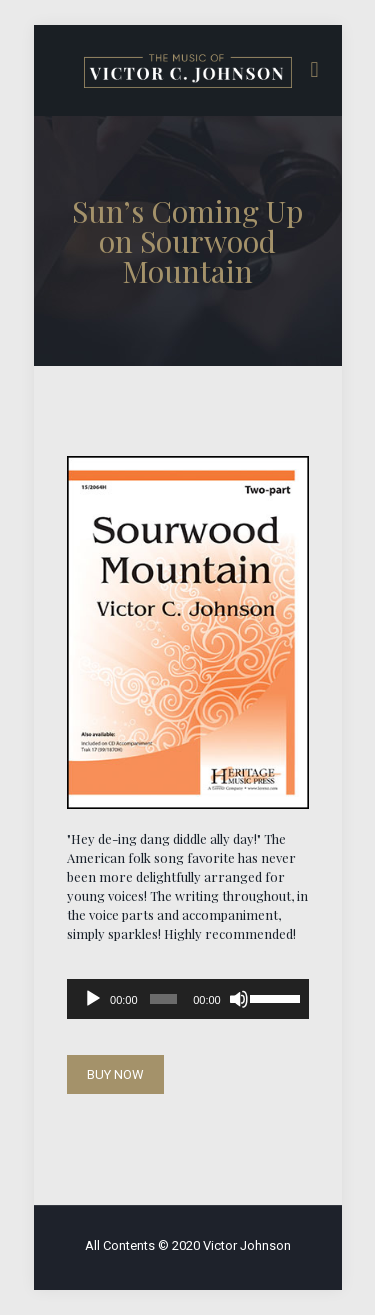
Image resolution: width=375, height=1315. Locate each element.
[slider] (164, 999)
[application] (188, 999)
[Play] (93, 999)
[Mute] (239, 999)
